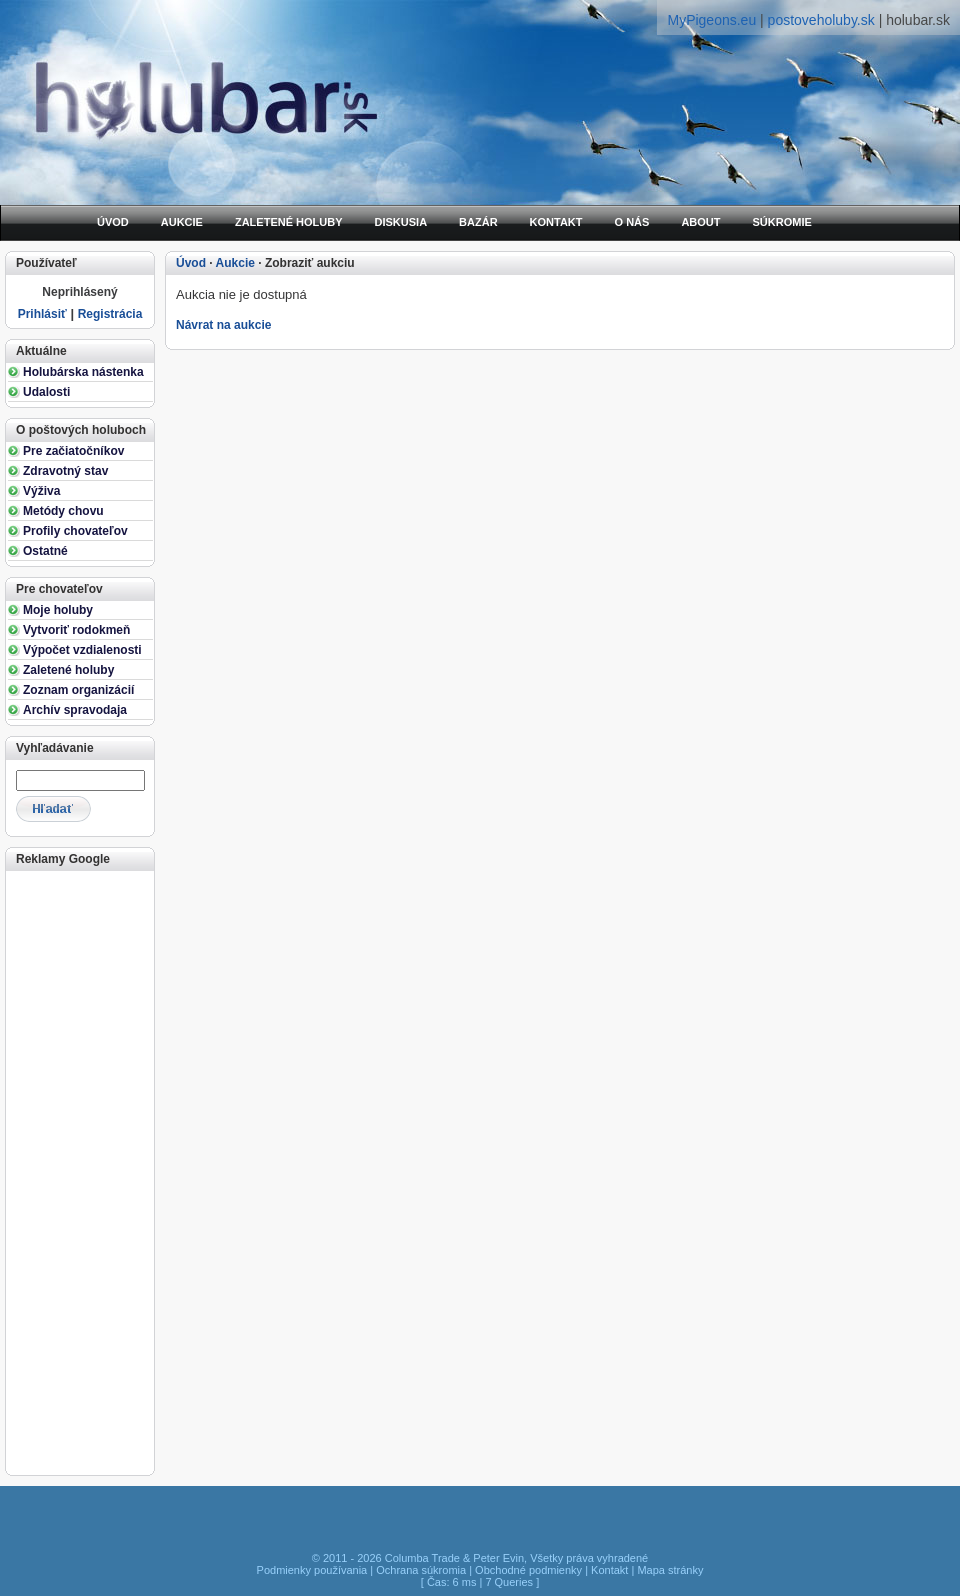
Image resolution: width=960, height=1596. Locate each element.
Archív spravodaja (75, 710)
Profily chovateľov (75, 531)
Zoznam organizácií (78, 690)
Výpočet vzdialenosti (82, 650)
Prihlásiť (42, 314)
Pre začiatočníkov (73, 451)
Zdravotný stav (65, 471)
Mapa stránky (670, 1570)
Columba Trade (422, 1558)
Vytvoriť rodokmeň (76, 630)
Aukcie (235, 263)
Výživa (41, 491)
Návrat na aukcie (223, 325)
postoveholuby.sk (821, 20)
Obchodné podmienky (528, 1570)
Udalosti (46, 392)
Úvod (191, 263)
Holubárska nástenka (83, 372)
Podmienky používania (312, 1570)
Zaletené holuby (68, 670)
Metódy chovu (63, 511)
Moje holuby (58, 610)
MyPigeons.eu (711, 20)
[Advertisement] (78, 1171)
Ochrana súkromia (421, 1570)
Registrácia (110, 314)
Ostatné (45, 551)
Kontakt (609, 1570)
